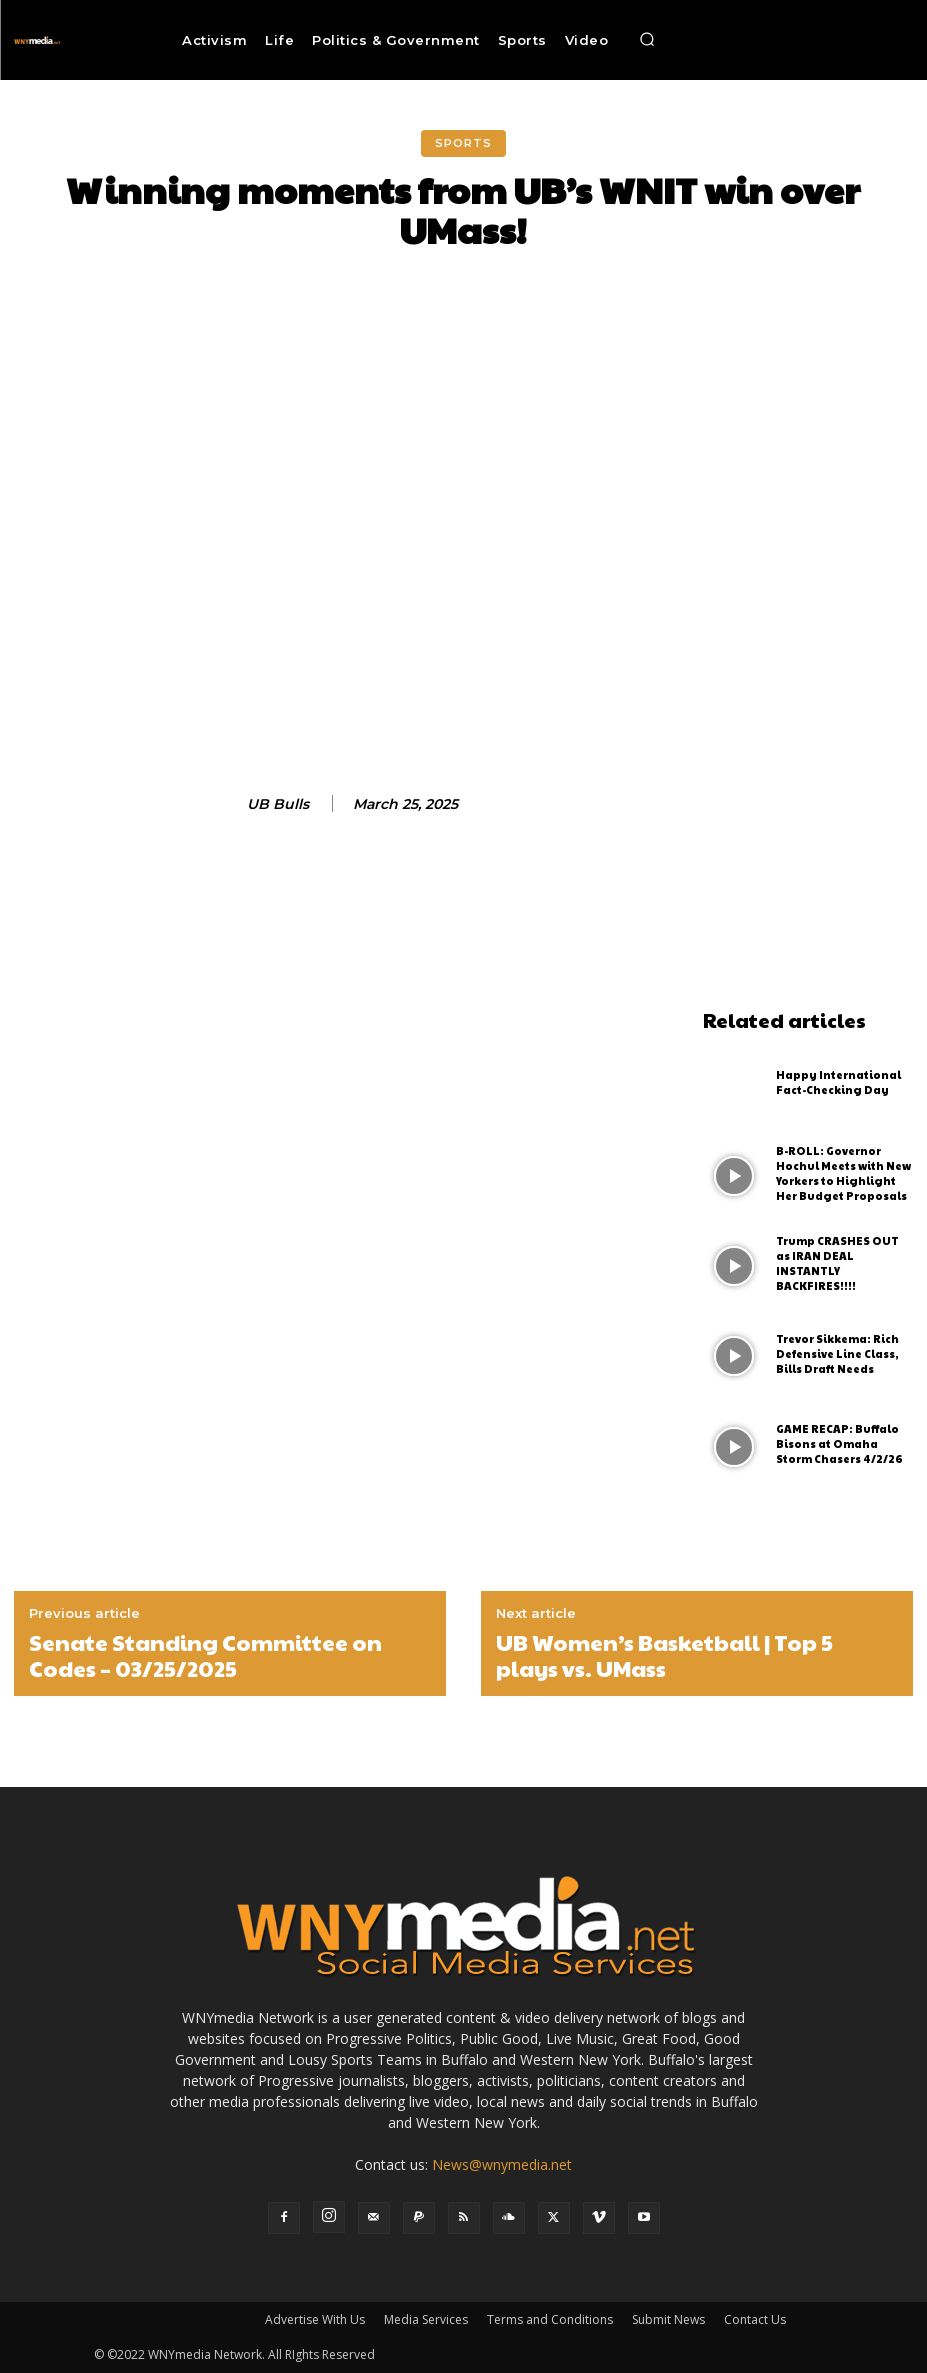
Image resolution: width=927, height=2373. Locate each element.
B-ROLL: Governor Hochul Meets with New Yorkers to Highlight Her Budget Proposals (844, 1174)
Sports (463, 143)
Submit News (668, 2319)
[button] (647, 40)
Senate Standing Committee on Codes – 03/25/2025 (205, 1655)
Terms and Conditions (550, 2319)
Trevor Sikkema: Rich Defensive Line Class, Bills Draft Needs (835, 1354)
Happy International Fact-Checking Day (835, 1083)
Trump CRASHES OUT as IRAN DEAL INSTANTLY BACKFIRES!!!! (842, 1264)
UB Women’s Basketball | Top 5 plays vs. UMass (664, 1655)
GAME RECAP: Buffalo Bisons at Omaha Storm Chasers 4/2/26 (843, 1445)
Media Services (426, 2319)
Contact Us (755, 2319)
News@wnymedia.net (502, 2164)
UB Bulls (278, 804)
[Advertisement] (807, 700)
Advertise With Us (315, 2319)
